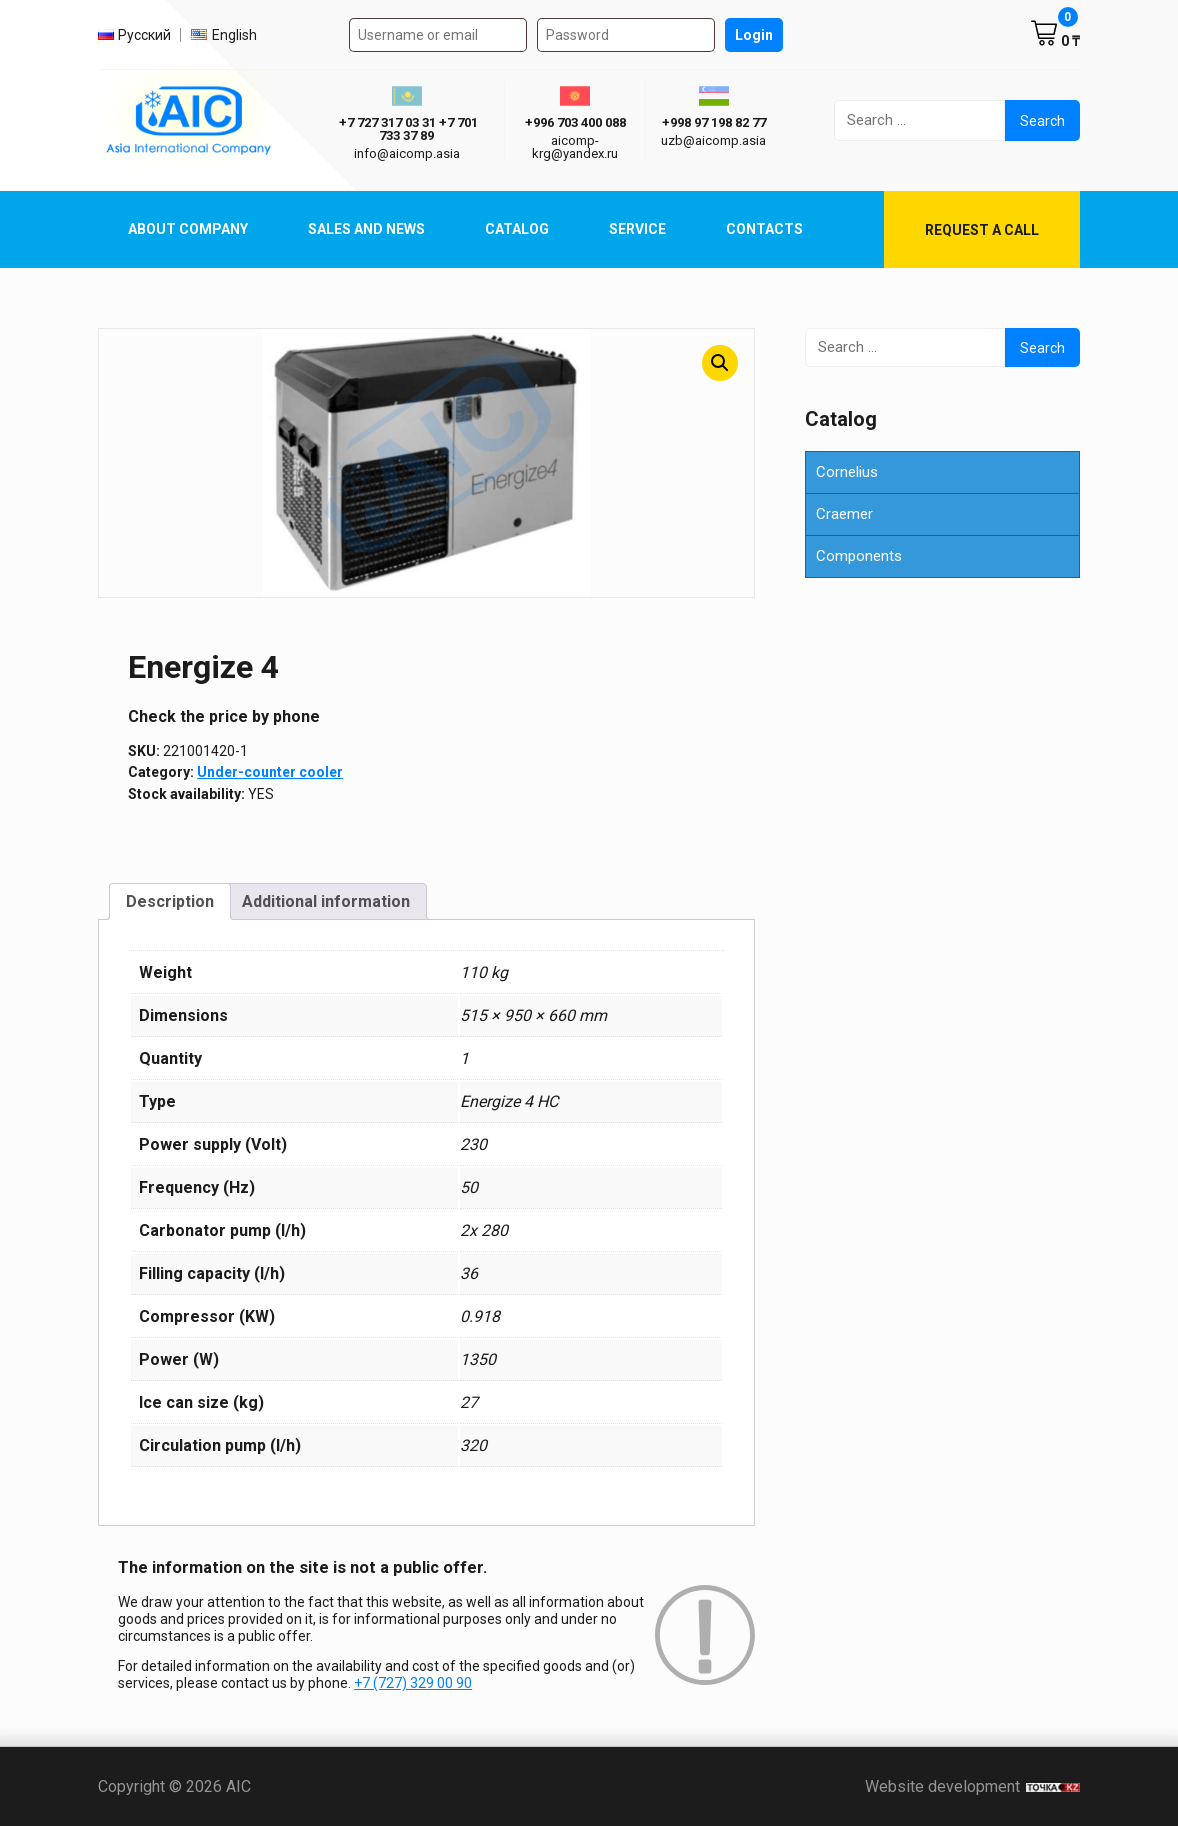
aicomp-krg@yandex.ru (575, 147)
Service (637, 229)
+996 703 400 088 (575, 122)
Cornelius (847, 472)
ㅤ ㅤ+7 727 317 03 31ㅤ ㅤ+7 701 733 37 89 (407, 129)
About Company (188, 229)
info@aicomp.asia (407, 153)
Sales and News (366, 229)
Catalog (517, 229)
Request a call (982, 230)
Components (859, 556)
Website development (972, 1786)
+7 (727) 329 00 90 (413, 1683)
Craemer (844, 514)
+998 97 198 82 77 (714, 122)
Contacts (764, 229)
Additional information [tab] (326, 901)
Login (754, 35)
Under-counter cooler (270, 772)
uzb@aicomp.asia (713, 140)
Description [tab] (170, 901)
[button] (720, 363)
